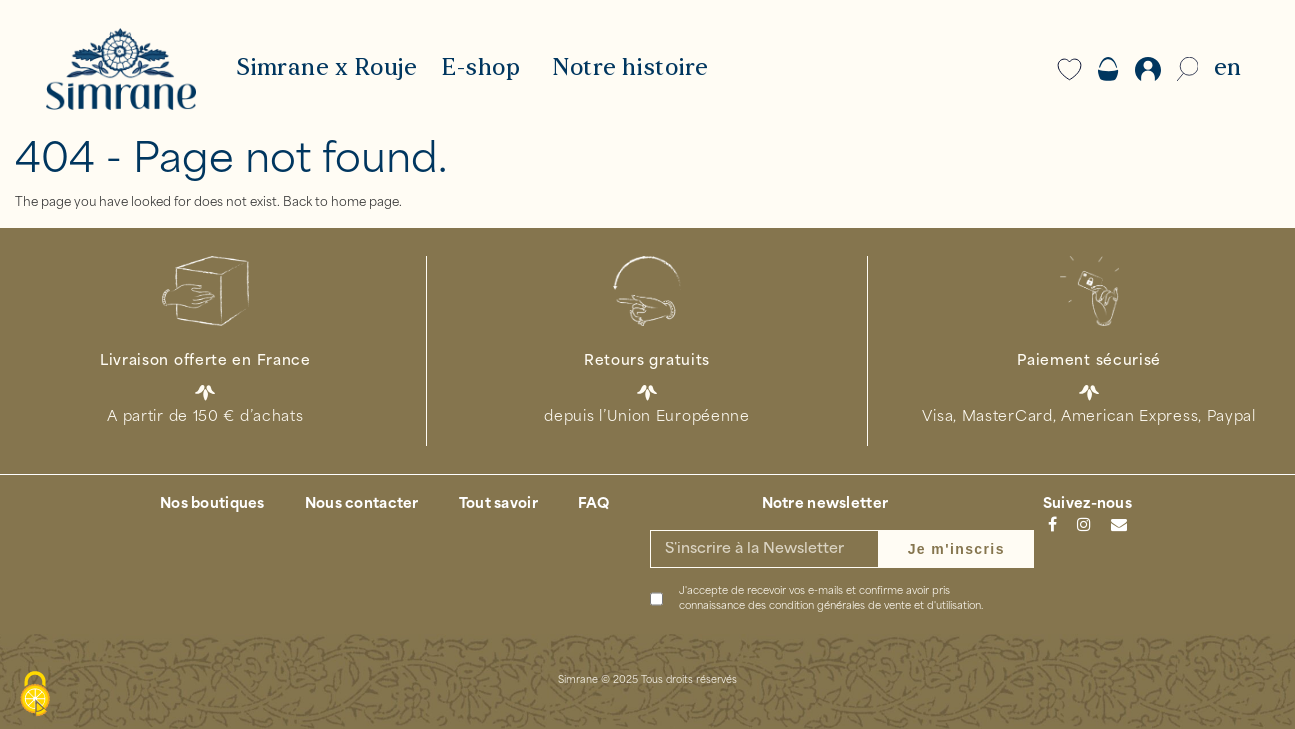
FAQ (594, 504)
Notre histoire (630, 69)
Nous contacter (362, 504)
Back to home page (341, 203)
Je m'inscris (956, 549)
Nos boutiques (212, 504)
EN (1227, 69)
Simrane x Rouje (326, 69)
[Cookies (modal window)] (35, 695)
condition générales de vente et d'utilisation (875, 606)
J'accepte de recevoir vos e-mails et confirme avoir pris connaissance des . (831, 599)
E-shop (480, 69)
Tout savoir (498, 504)
